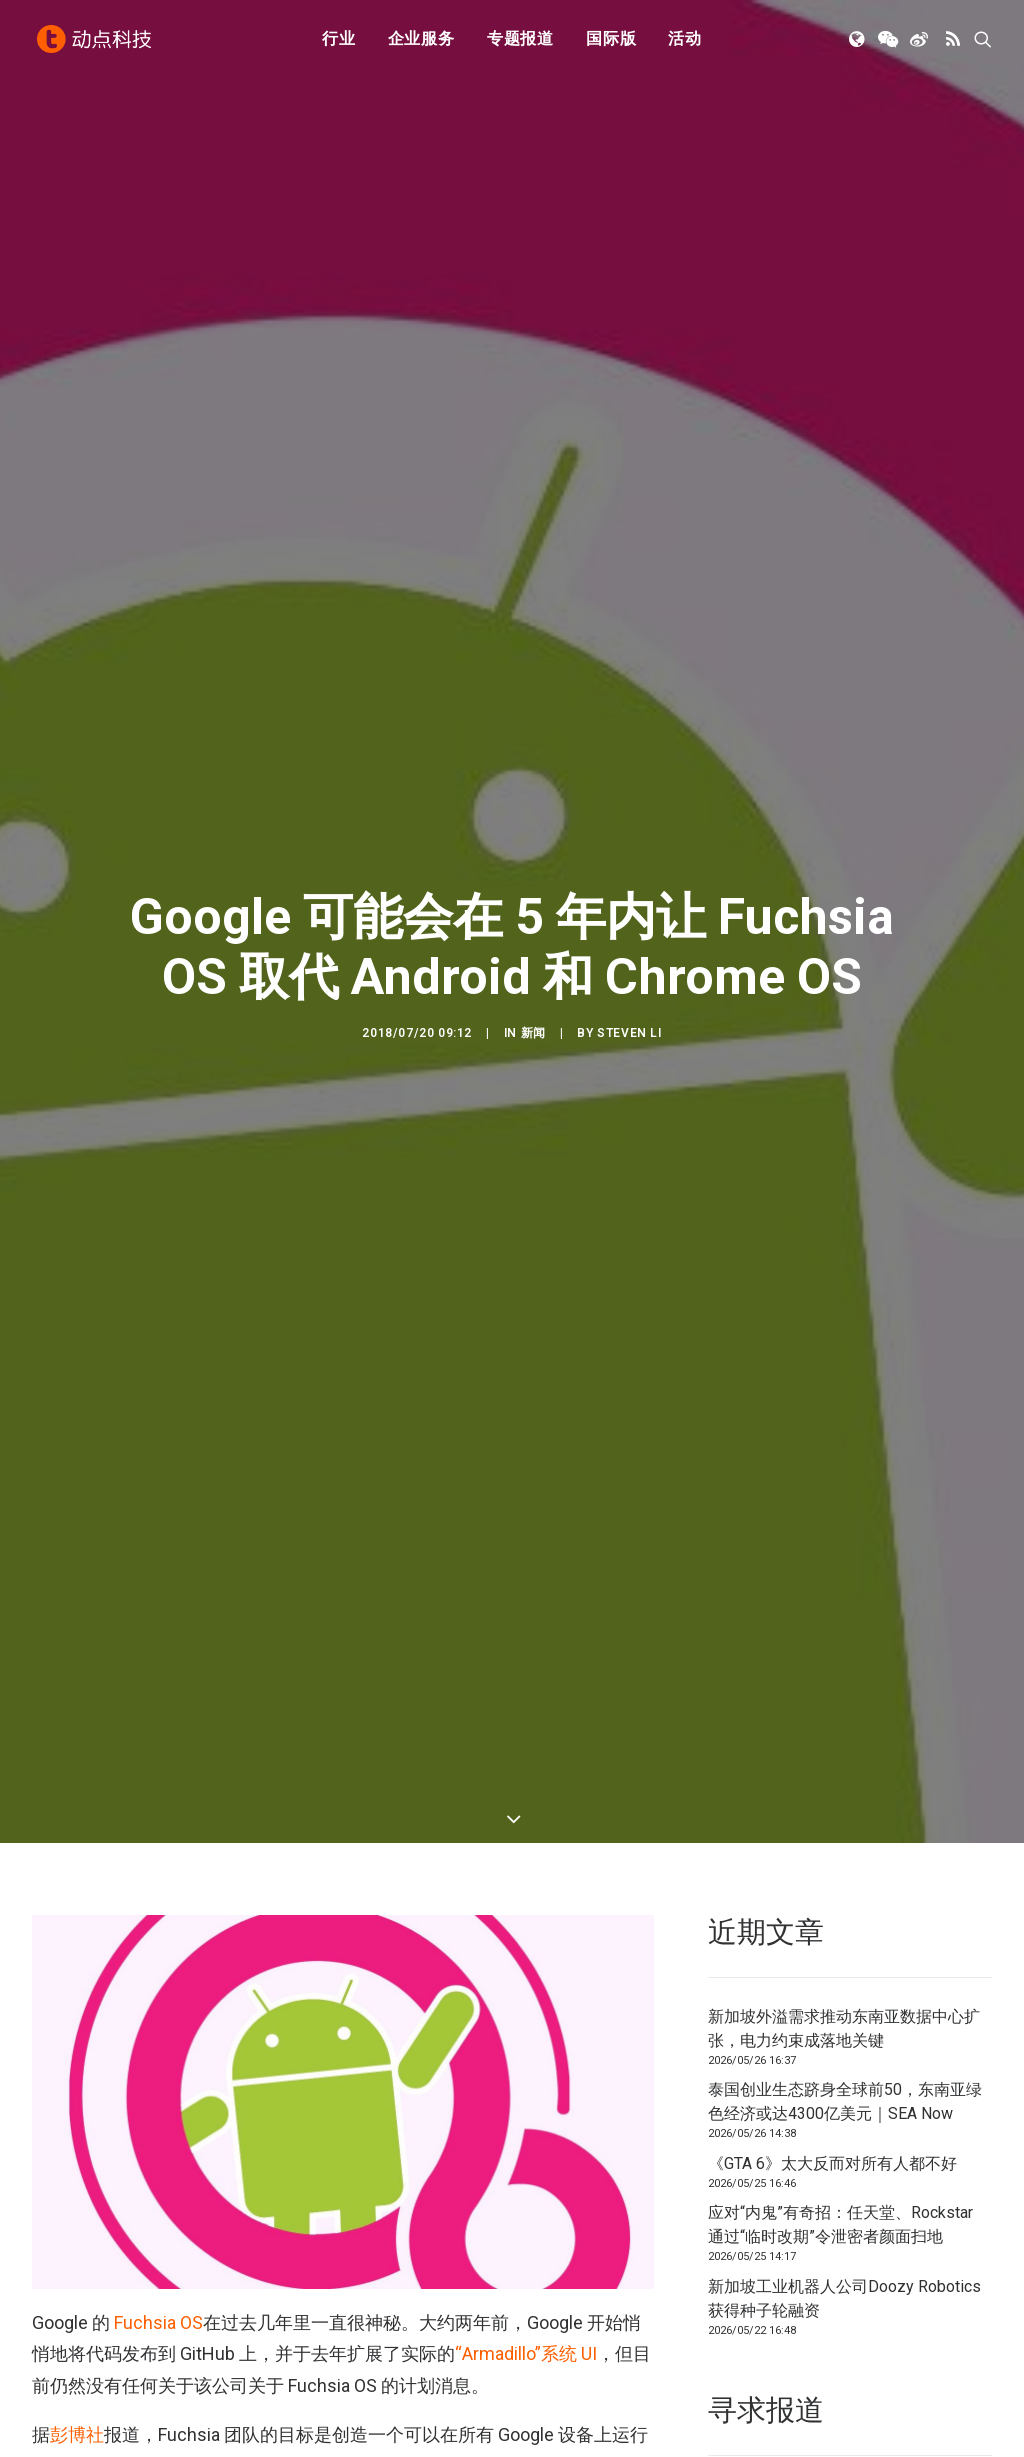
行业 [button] (339, 42)
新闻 (533, 996)
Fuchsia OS (158, 2248)
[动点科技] (96, 43)
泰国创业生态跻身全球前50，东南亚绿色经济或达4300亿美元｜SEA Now (845, 2028)
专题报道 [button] (520, 42)
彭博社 (77, 2361)
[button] (858, 43)
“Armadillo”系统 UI (526, 2280)
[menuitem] (339, 43)
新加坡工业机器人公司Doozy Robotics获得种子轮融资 (844, 2224)
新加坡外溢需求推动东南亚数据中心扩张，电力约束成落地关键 (844, 1954)
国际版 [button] (611, 42)
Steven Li (629, 996)
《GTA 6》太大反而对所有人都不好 (832, 2089)
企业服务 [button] (421, 42)
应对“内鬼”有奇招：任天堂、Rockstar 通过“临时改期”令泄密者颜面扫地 (840, 2151)
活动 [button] (685, 42)
